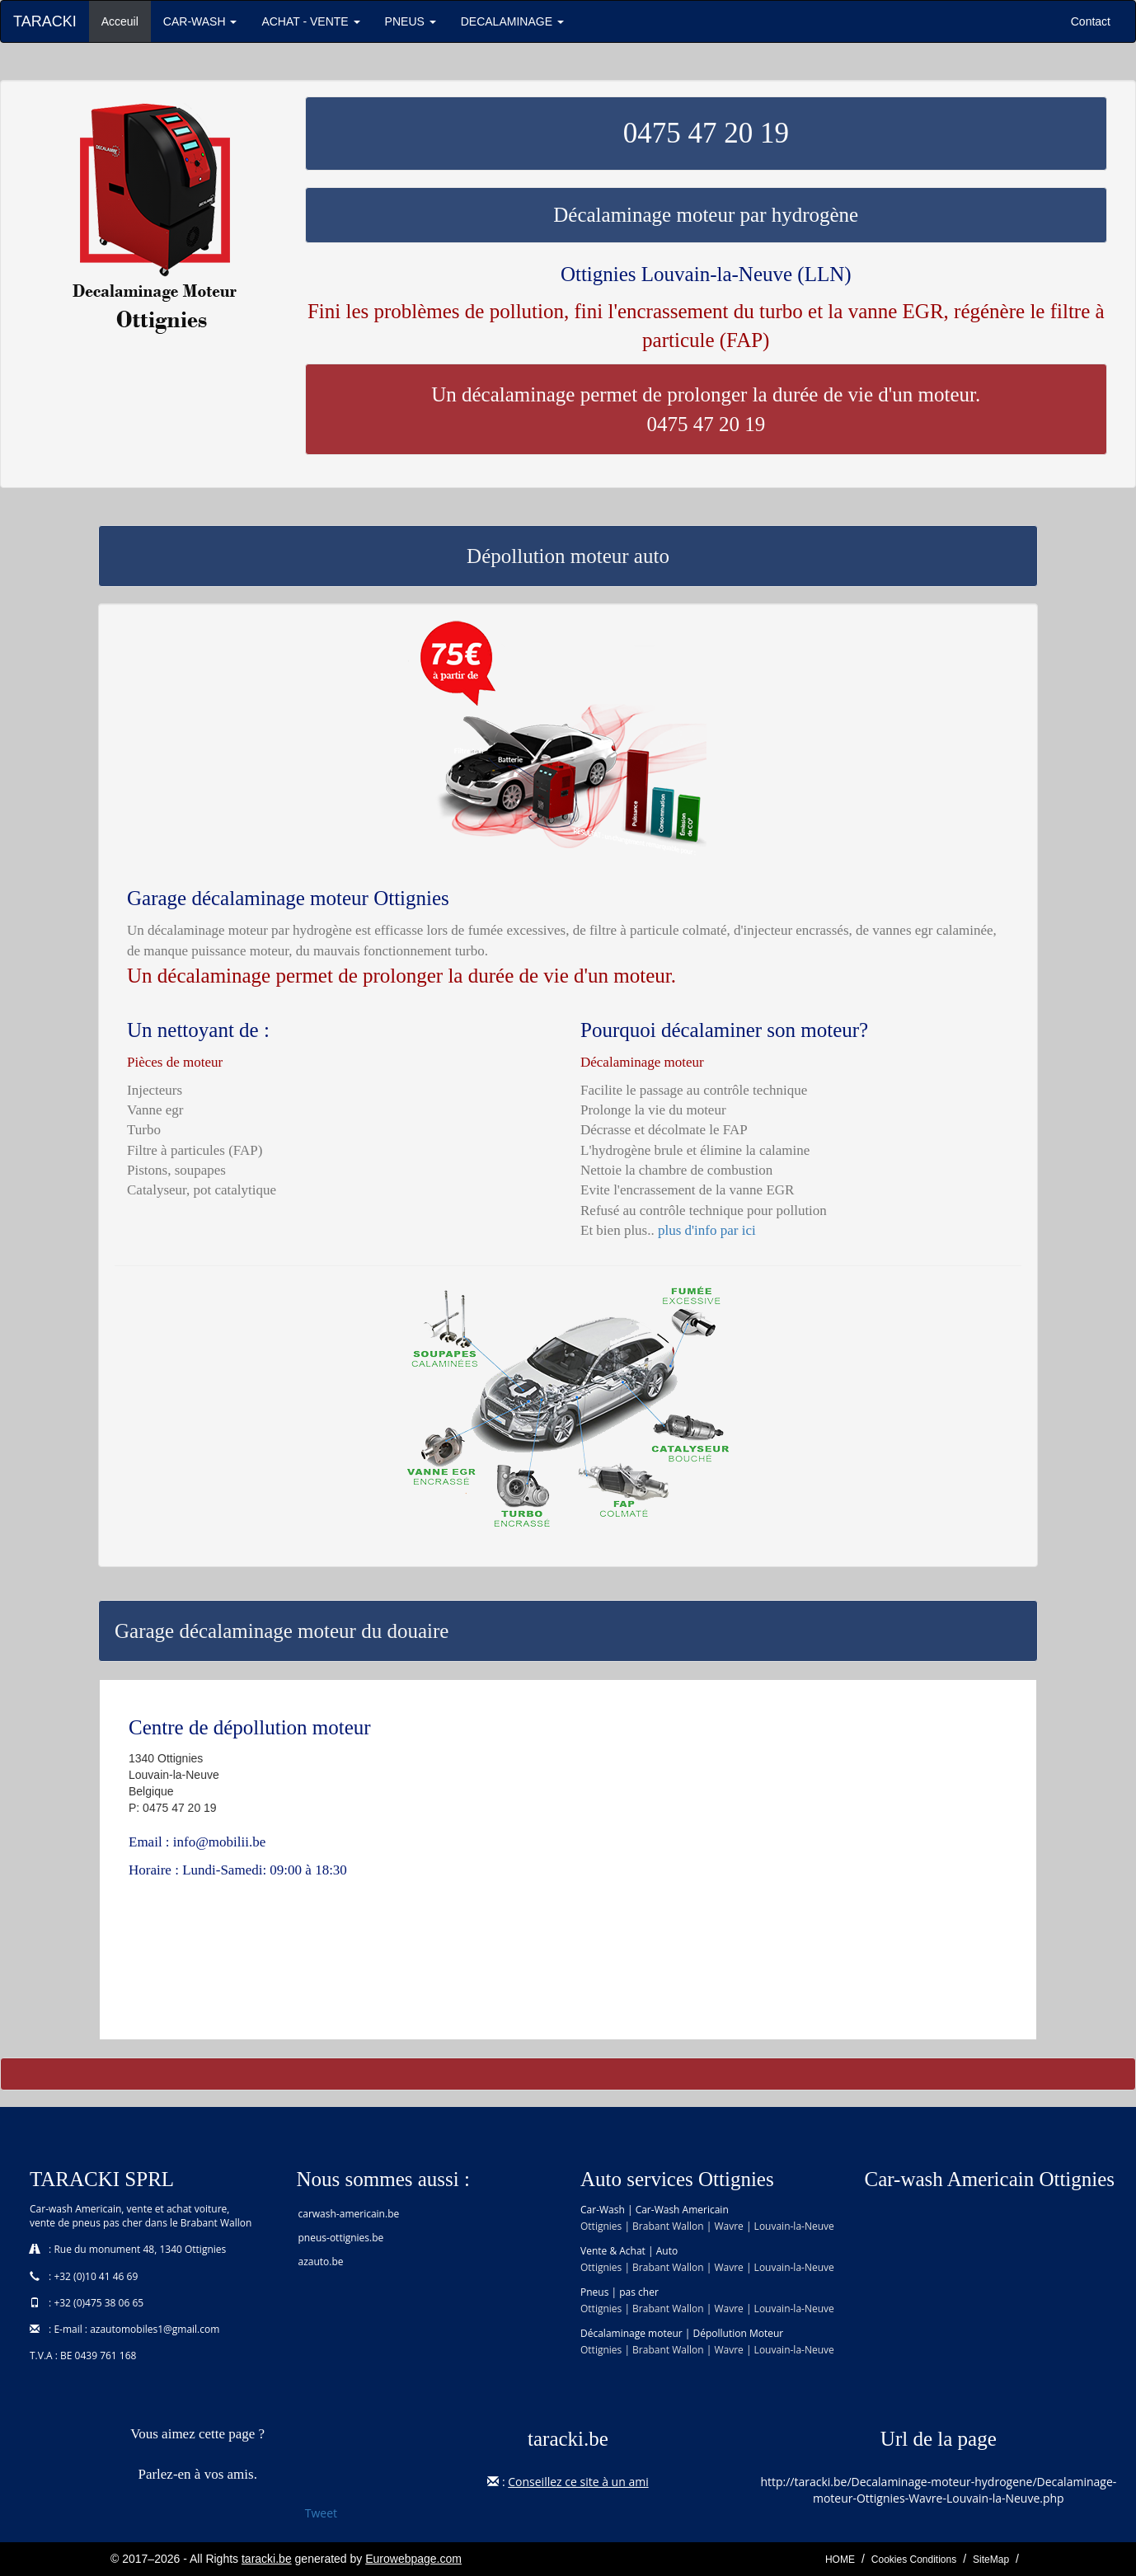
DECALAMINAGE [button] (512, 21)
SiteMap (991, 2559)
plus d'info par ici (707, 1230)
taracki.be (267, 2558)
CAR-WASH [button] (200, 21)
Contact (1090, 21)
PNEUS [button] (410, 21)
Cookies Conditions (913, 2559)
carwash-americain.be (349, 2214)
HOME (840, 2559)
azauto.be (321, 2262)
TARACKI (45, 21)
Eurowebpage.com (413, 2558)
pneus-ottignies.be (341, 2238)
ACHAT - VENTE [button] (310, 21)
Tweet (321, 2513)
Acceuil (126, 20)
